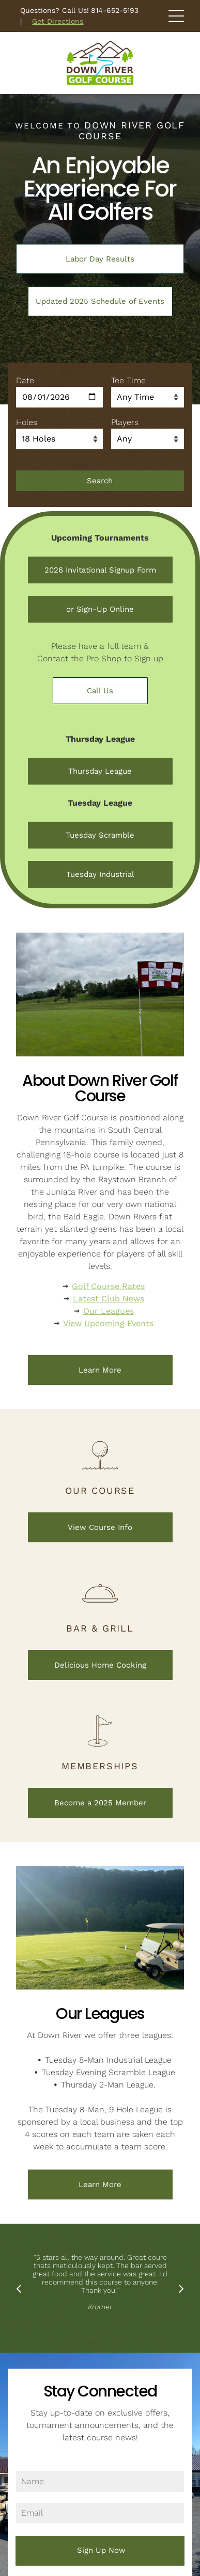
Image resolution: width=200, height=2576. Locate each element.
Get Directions (57, 21)
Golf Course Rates (108, 1286)
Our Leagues (108, 1311)
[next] (181, 2288)
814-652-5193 (115, 10)
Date (25, 380)
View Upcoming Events (108, 1323)
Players (125, 422)
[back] (19, 2288)
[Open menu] (176, 16)
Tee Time (128, 380)
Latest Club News (108, 1298)
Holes (26, 422)
